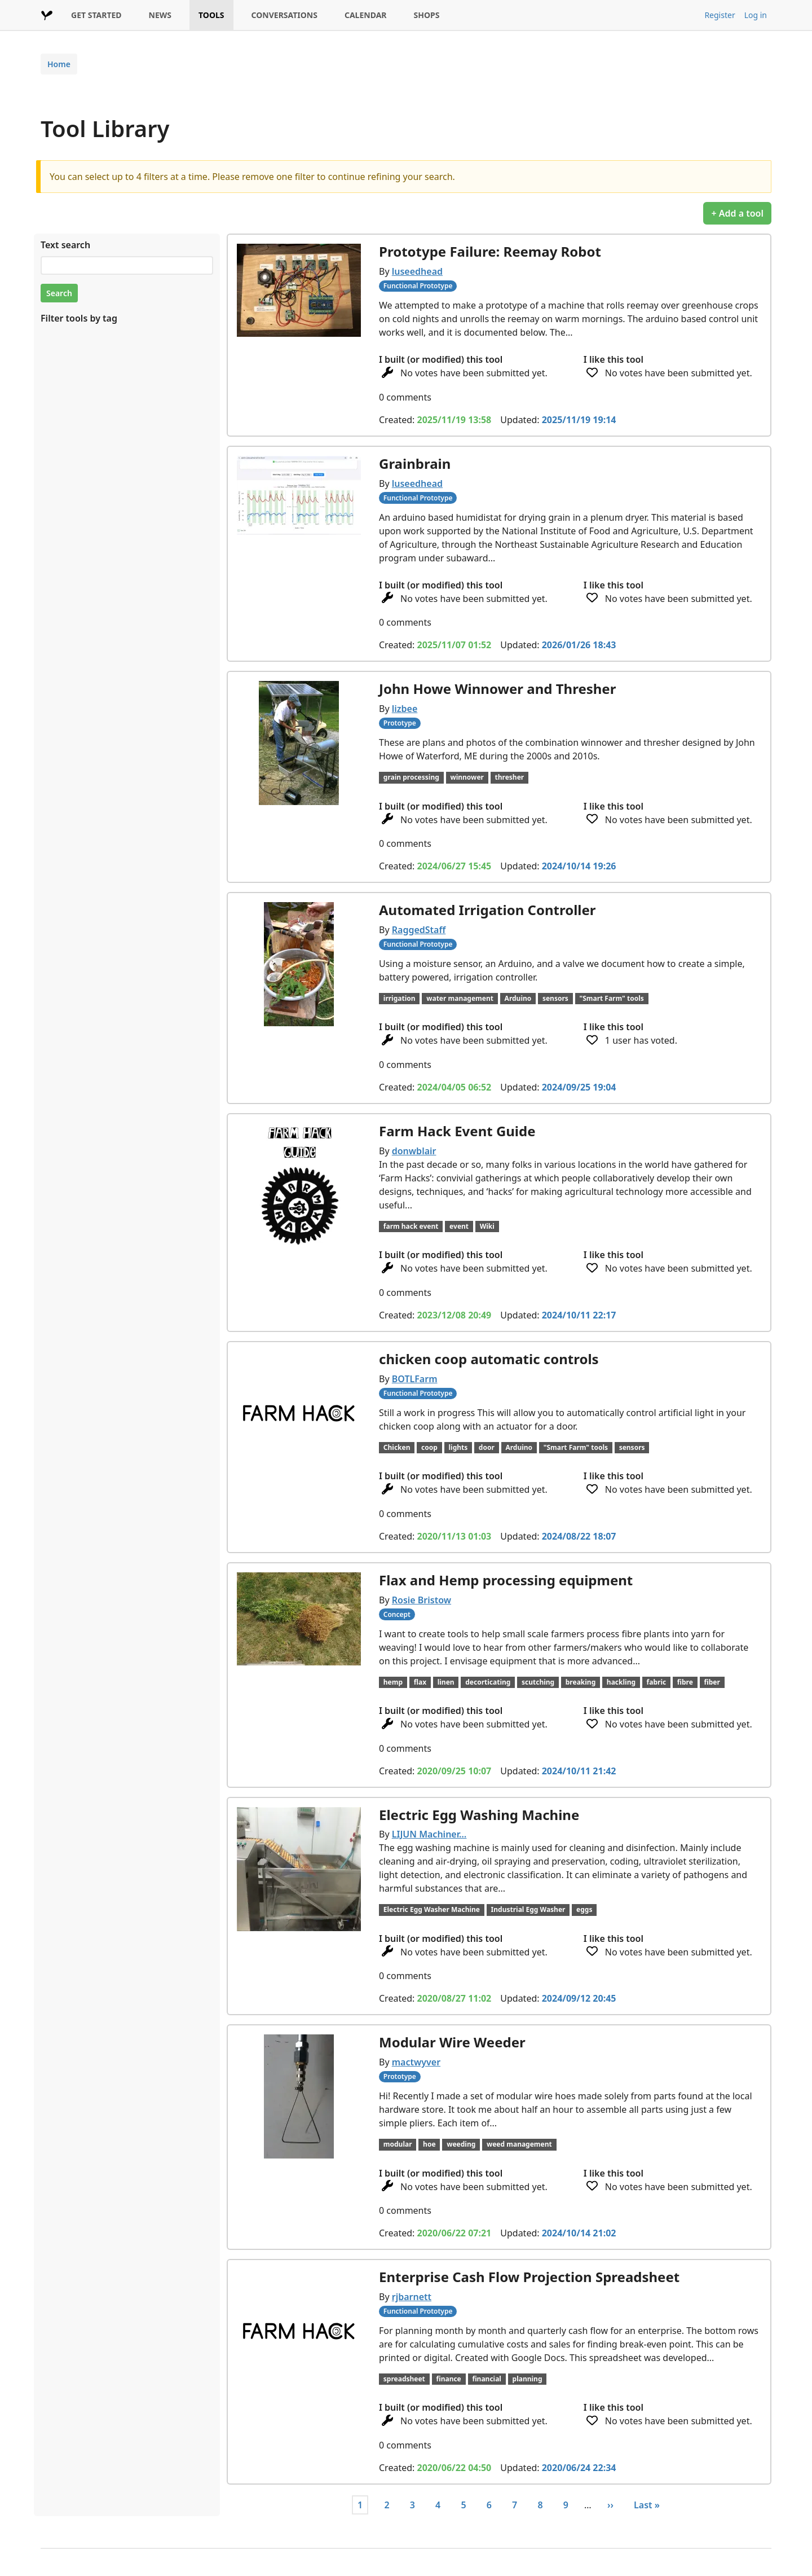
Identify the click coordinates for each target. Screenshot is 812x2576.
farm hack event (411, 1226)
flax (420, 1682)
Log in (755, 15)
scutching (538, 1682)
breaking (580, 1682)
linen (446, 1682)
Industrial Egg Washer (528, 1909)
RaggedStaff (419, 930)
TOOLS (211, 15)
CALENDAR (366, 15)
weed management (519, 2144)
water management (459, 998)
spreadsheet (404, 2379)
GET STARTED (96, 15)
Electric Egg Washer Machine (431, 1909)
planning (527, 2379)
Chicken (397, 1447)
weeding (461, 2144)
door (487, 1447)
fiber (712, 1682)
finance (448, 2379)
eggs (584, 1909)
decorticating (487, 1682)
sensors (555, 998)
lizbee (405, 708)
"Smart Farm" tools (611, 998)
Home (58, 64)
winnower (467, 777)
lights (457, 1447)
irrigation (399, 998)
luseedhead (417, 271)
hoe (429, 2144)
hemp (393, 1682)
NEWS (160, 15)
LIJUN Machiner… (429, 1834)
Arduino (518, 998)
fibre (685, 1682)
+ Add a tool (737, 213)
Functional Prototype (418, 286)
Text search (65, 245)
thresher (509, 777)
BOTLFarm (415, 1379)
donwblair (414, 1151)
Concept (397, 1614)
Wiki (487, 1226)
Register (719, 15)
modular (397, 2144)
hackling (621, 1682)
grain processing (411, 777)
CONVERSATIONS (284, 15)
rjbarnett (411, 2297)
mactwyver (416, 2062)
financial (486, 2379)
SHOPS (427, 15)
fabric (657, 1682)
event (459, 1226)
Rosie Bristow (421, 1600)
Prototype (399, 723)
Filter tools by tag (79, 318)
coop (429, 1447)
